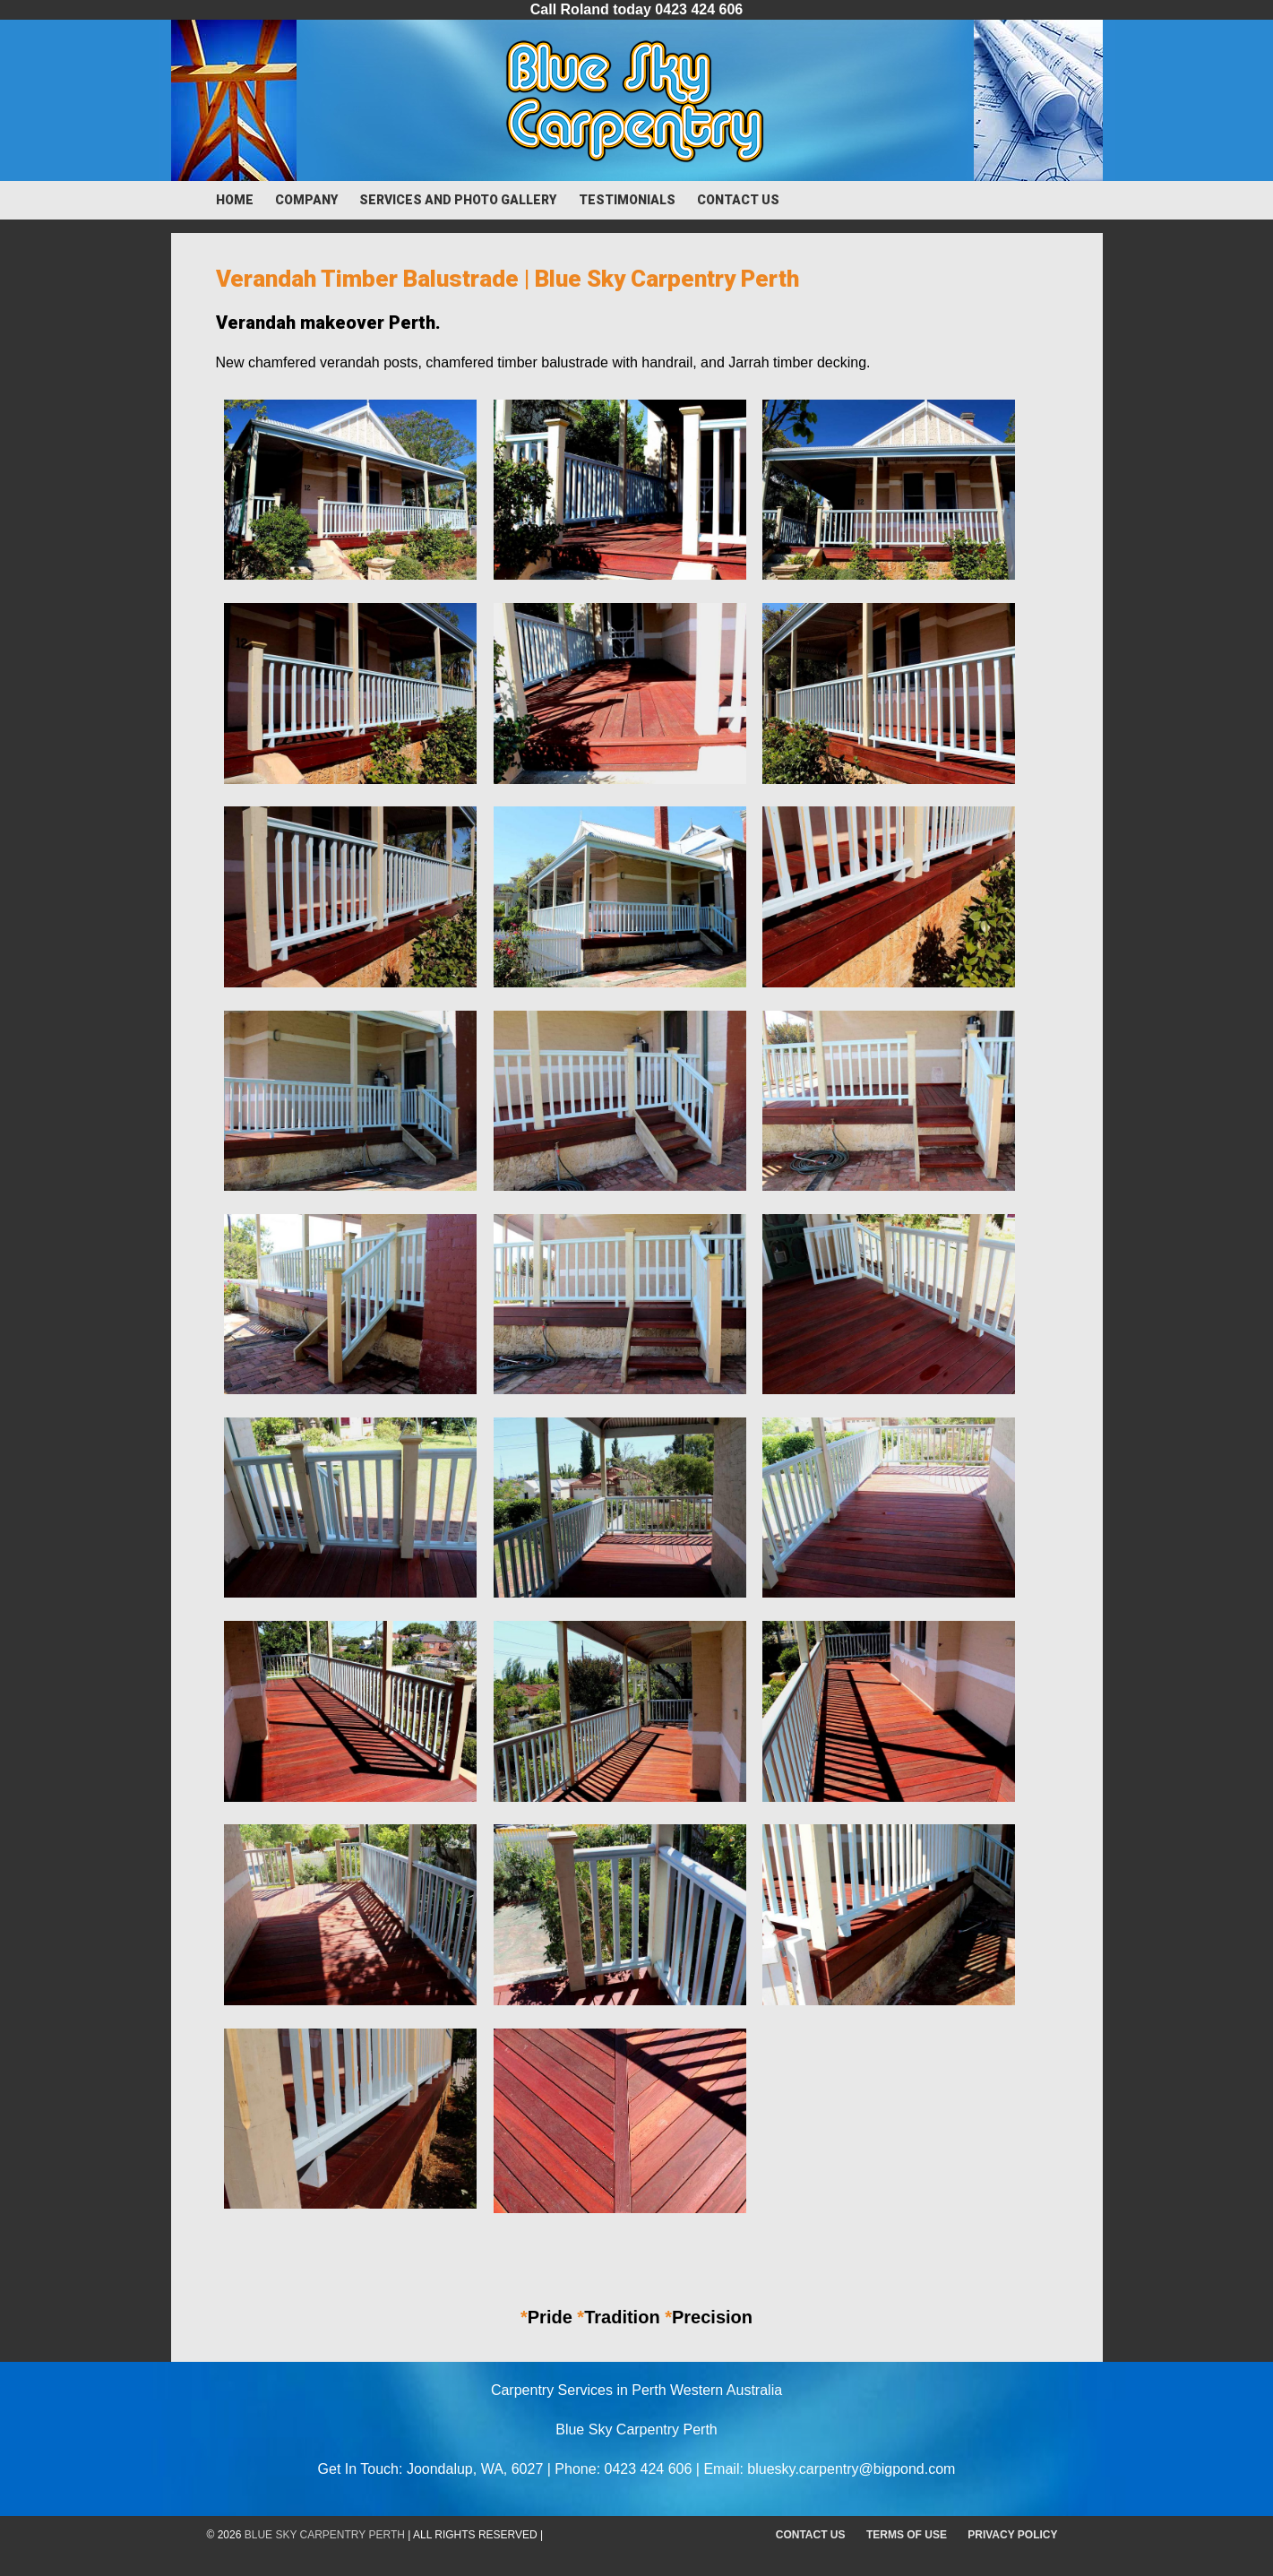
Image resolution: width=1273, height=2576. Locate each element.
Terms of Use (906, 2535)
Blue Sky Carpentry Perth (325, 2535)
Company (306, 200)
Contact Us (738, 200)
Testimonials (627, 200)
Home (235, 200)
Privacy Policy (1012, 2535)
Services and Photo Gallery (457, 200)
